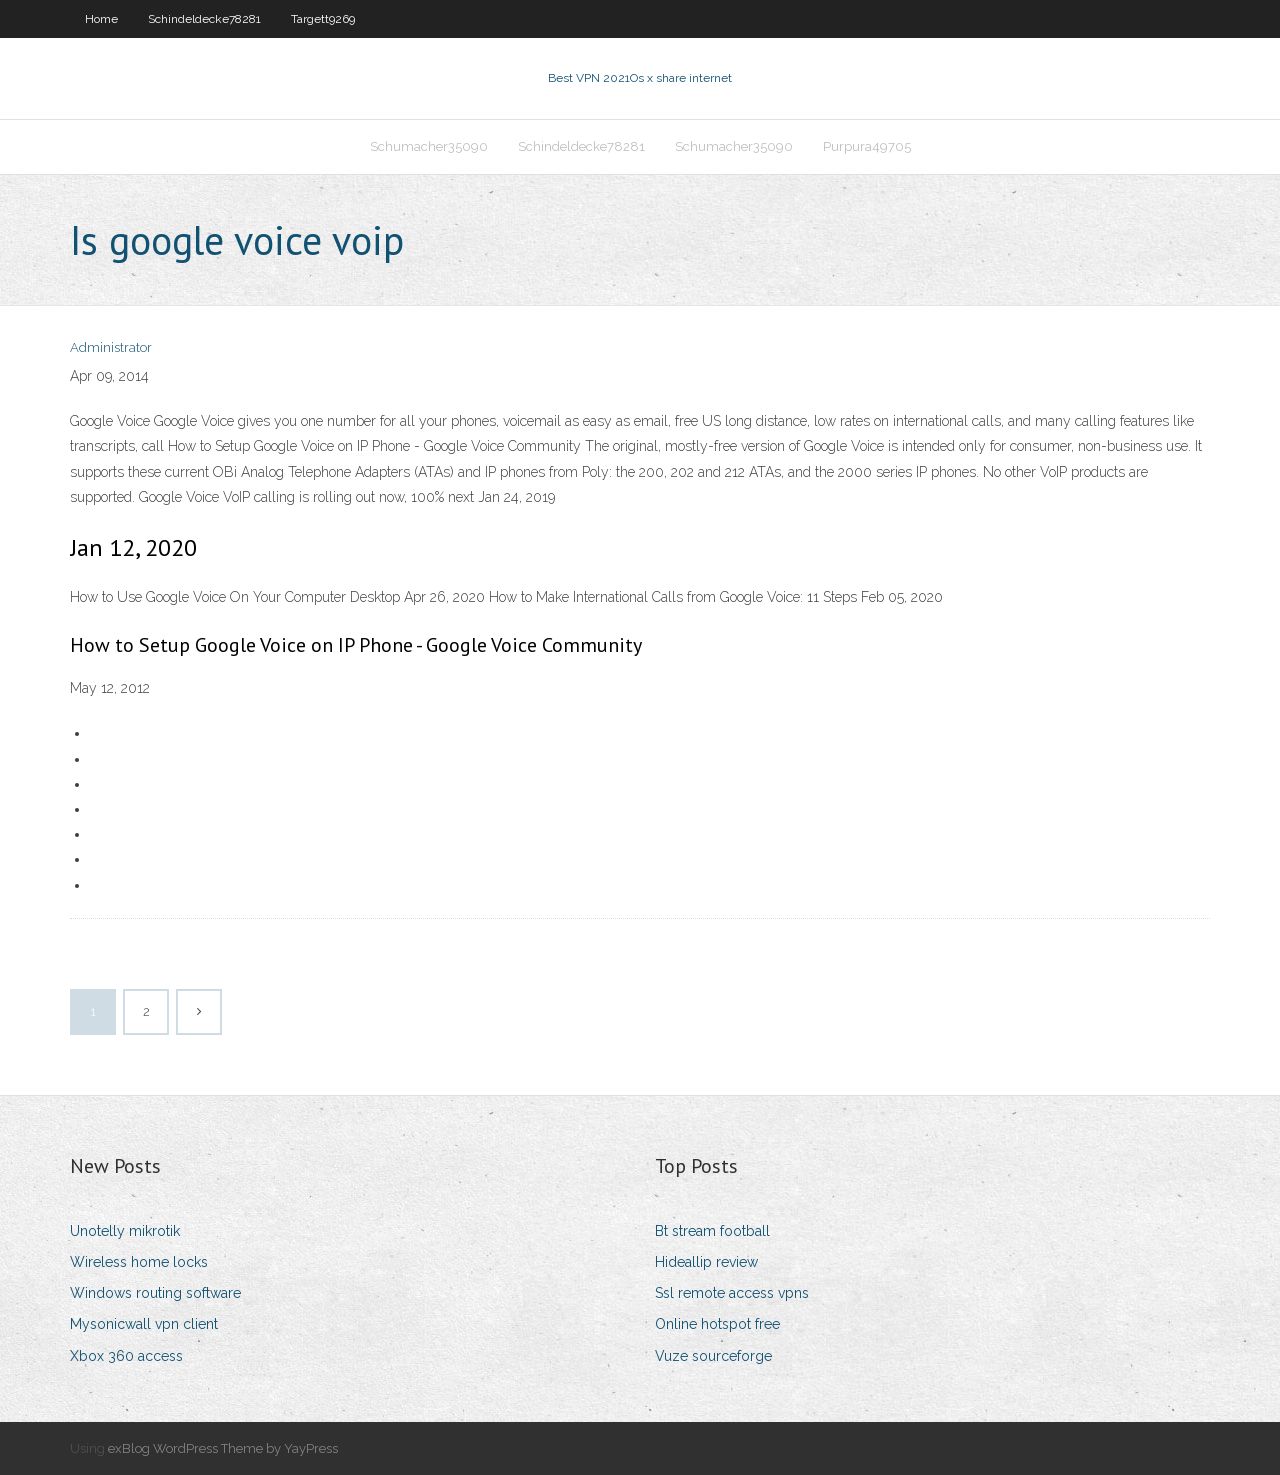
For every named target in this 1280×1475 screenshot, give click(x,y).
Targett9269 (323, 19)
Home (101, 19)
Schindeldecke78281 (204, 19)
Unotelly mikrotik (125, 1231)
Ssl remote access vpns (732, 1293)
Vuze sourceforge (713, 1356)
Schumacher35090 (429, 146)
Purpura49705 (867, 146)
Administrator (111, 347)
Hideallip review (706, 1262)
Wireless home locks (139, 1262)
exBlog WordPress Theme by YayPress (223, 1448)
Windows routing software (155, 1293)
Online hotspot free (717, 1324)
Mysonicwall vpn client (144, 1324)
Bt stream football (712, 1231)
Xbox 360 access (126, 1356)
